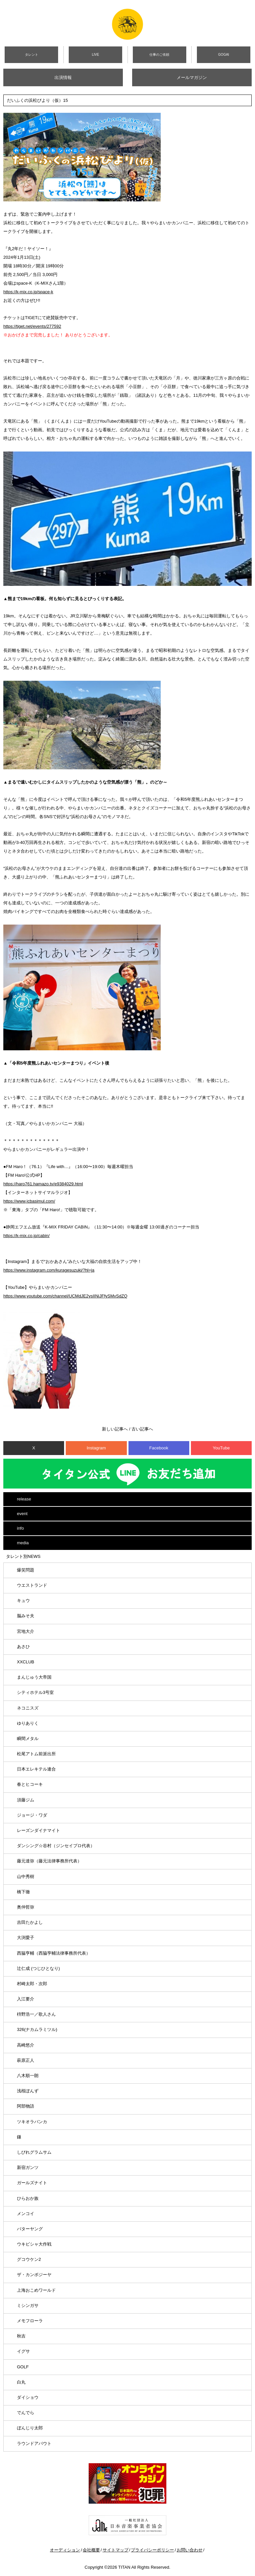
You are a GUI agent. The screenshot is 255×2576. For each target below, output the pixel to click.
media (23, 1542)
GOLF (23, 2366)
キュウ (23, 1600)
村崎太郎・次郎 (32, 1983)
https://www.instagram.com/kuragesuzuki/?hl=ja (48, 1270)
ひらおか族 (28, 2198)
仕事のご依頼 (159, 54)
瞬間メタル (28, 1738)
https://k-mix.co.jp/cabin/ (26, 1235)
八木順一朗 (28, 2075)
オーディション (65, 2549)
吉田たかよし (30, 1922)
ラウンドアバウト (34, 2443)
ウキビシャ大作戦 (34, 2244)
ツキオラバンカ (32, 2121)
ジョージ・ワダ (32, 1815)
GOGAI (223, 54)
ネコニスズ (28, 1708)
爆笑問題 (25, 1569)
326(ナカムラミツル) (37, 2029)
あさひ (23, 1646)
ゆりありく (28, 1723)
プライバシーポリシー (152, 2549)
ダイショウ (28, 2397)
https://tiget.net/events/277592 (32, 326)
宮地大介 (25, 1631)
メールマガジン (192, 77)
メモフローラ (30, 2320)
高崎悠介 (25, 2045)
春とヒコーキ (30, 1784)
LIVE (95, 54)
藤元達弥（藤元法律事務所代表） (49, 1860)
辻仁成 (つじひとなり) (38, 1968)
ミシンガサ (28, 2305)
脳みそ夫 (25, 1615)
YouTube (221, 1447)
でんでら (25, 2412)
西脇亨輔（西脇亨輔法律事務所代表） (53, 1953)
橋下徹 (23, 1891)
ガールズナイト (32, 2182)
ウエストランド (32, 1585)
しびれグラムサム (34, 2152)
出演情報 (63, 77)
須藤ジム (25, 1799)
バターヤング (30, 2228)
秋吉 (21, 2335)
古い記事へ (142, 1429)
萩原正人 (25, 2060)
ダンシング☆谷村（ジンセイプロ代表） (56, 1845)
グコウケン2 (29, 2259)
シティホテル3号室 (35, 1692)
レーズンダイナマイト (38, 1830)
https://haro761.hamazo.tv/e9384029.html (43, 1183)
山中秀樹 (25, 1876)
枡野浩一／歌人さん (36, 2014)
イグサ (23, 2351)
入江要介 (25, 1998)
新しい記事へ (115, 1429)
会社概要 (91, 2549)
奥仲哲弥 (25, 1907)
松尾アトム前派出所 (36, 1753)
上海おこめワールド (36, 2290)
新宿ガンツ (28, 2167)
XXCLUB (25, 1661)
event (22, 1513)
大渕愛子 (25, 1937)
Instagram (96, 1447)
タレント (31, 54)
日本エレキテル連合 (36, 1769)
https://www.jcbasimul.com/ (29, 1201)
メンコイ (25, 2213)
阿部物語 (25, 2106)
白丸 (21, 2382)
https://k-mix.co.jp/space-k (28, 291)
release (24, 1499)
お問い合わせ (190, 2549)
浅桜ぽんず (28, 2090)
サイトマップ (115, 2549)
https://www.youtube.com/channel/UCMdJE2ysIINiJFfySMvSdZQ (65, 1295)
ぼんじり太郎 (30, 2427)
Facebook (158, 1447)
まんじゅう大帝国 (34, 1677)
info (20, 1528)
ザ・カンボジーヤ (34, 2274)
